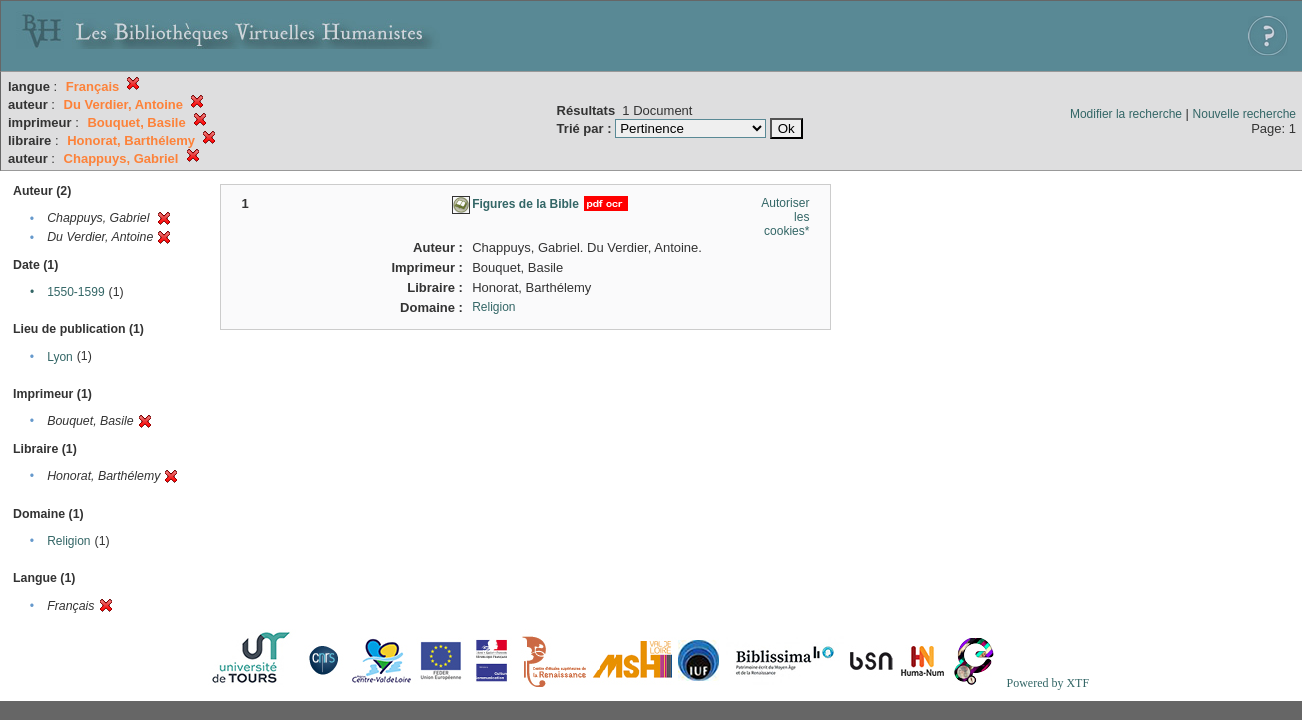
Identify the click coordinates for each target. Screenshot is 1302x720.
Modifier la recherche (1126, 114)
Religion (68, 541)
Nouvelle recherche (1244, 114)
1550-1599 (75, 292)
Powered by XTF (1047, 683)
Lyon (60, 357)
